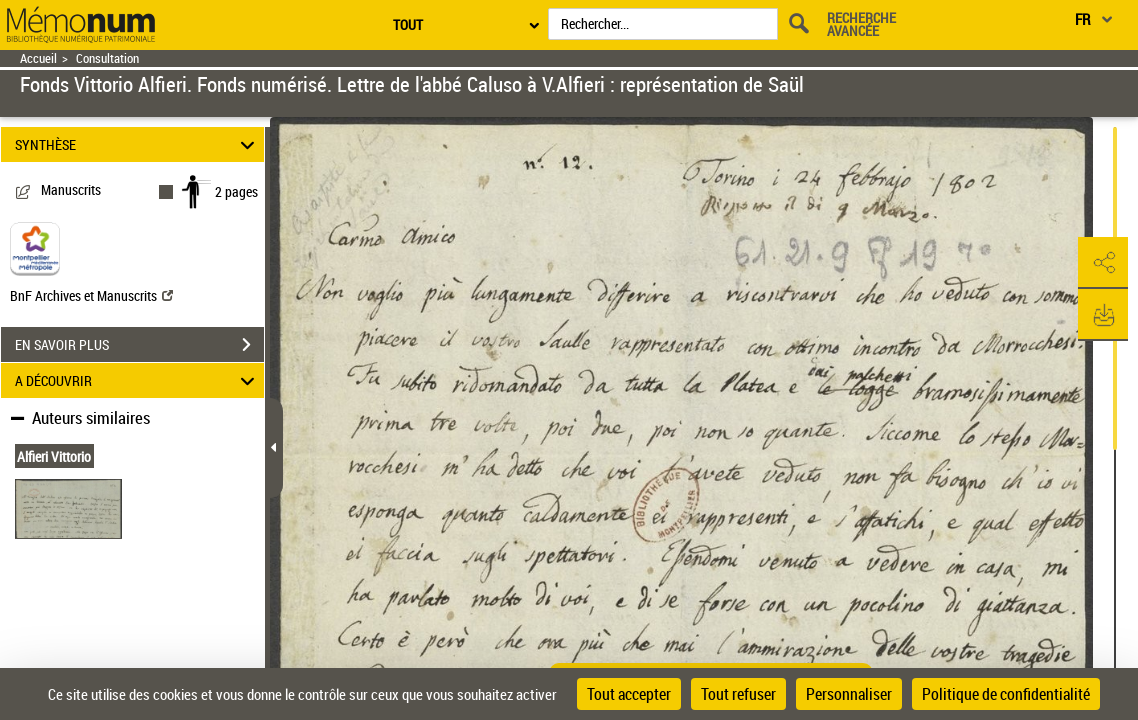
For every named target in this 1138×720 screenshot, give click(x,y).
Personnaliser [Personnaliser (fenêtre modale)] (849, 694)
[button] (1103, 263)
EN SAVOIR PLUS (139, 345)
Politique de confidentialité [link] (1006, 694)
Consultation (107, 58)
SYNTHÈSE (137, 144)
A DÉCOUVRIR (137, 380)
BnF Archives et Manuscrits (91, 295)
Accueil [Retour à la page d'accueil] (38, 58)
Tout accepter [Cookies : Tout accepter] (629, 694)
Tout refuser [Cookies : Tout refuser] (738, 694)
